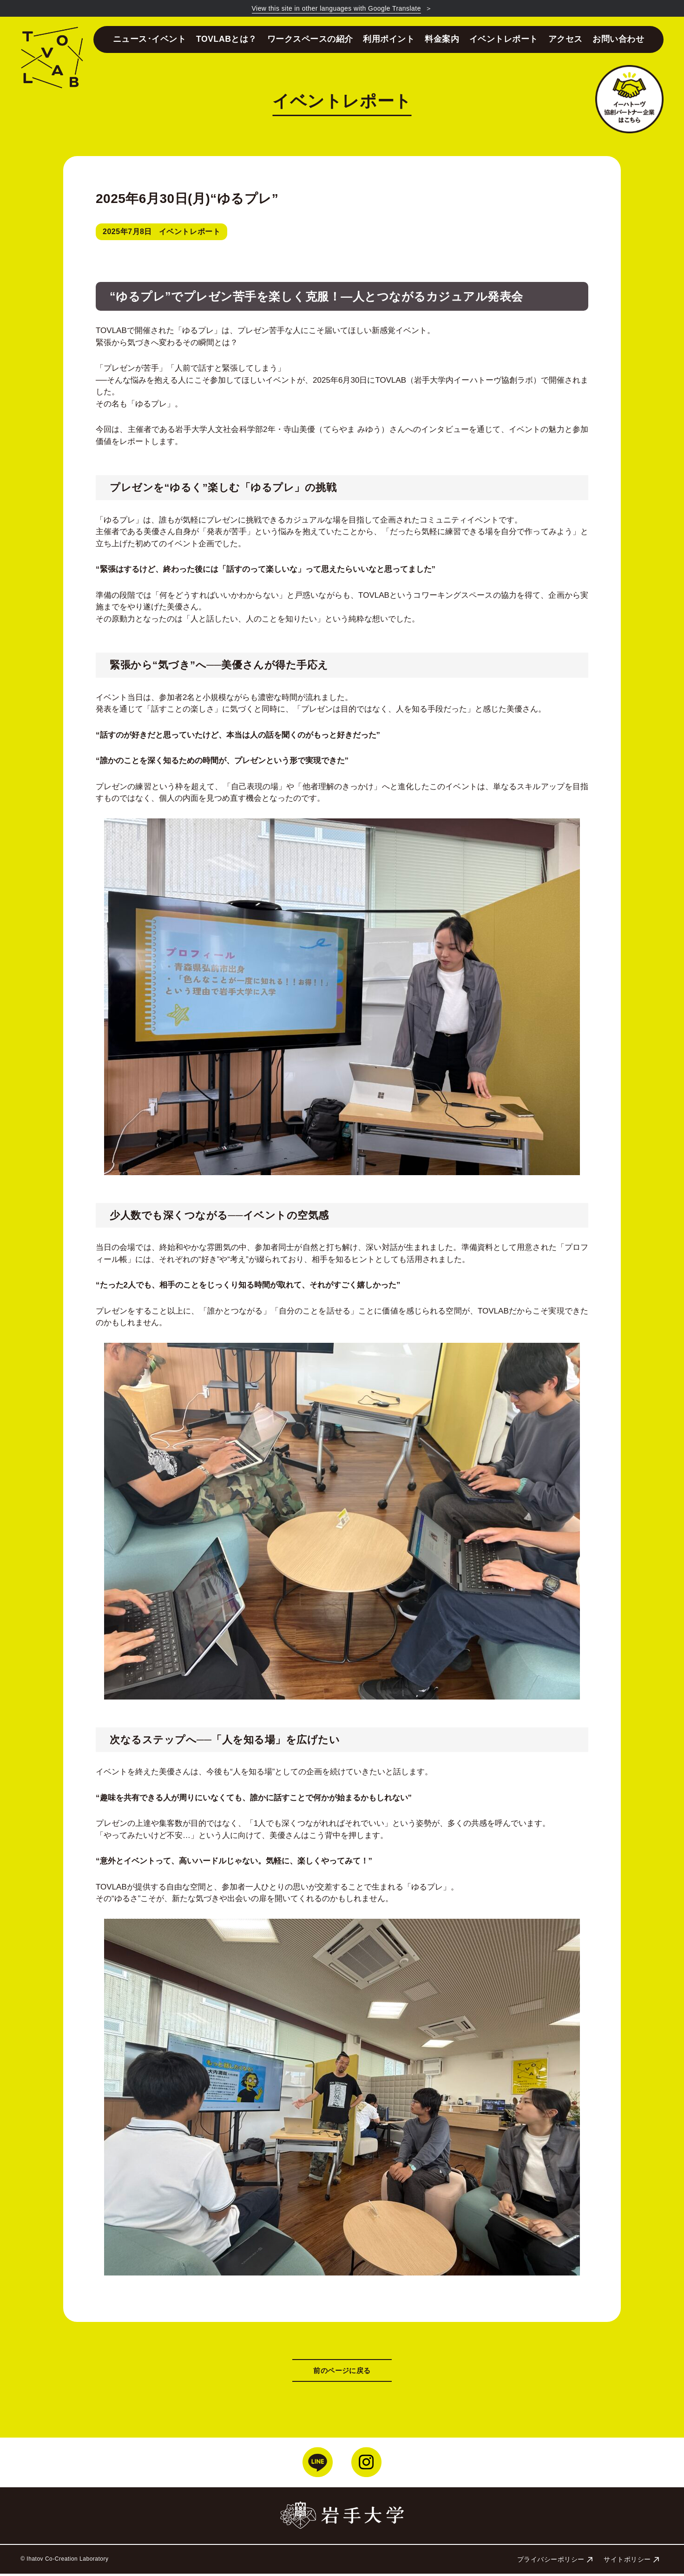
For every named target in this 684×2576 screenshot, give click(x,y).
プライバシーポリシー (554, 2561)
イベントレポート (503, 39)
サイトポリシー (631, 2561)
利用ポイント (388, 39)
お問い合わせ (618, 39)
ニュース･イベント (149, 39)
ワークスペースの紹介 (310, 39)
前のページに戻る (342, 2372)
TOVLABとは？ (226, 39)
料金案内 (442, 39)
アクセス (565, 39)
